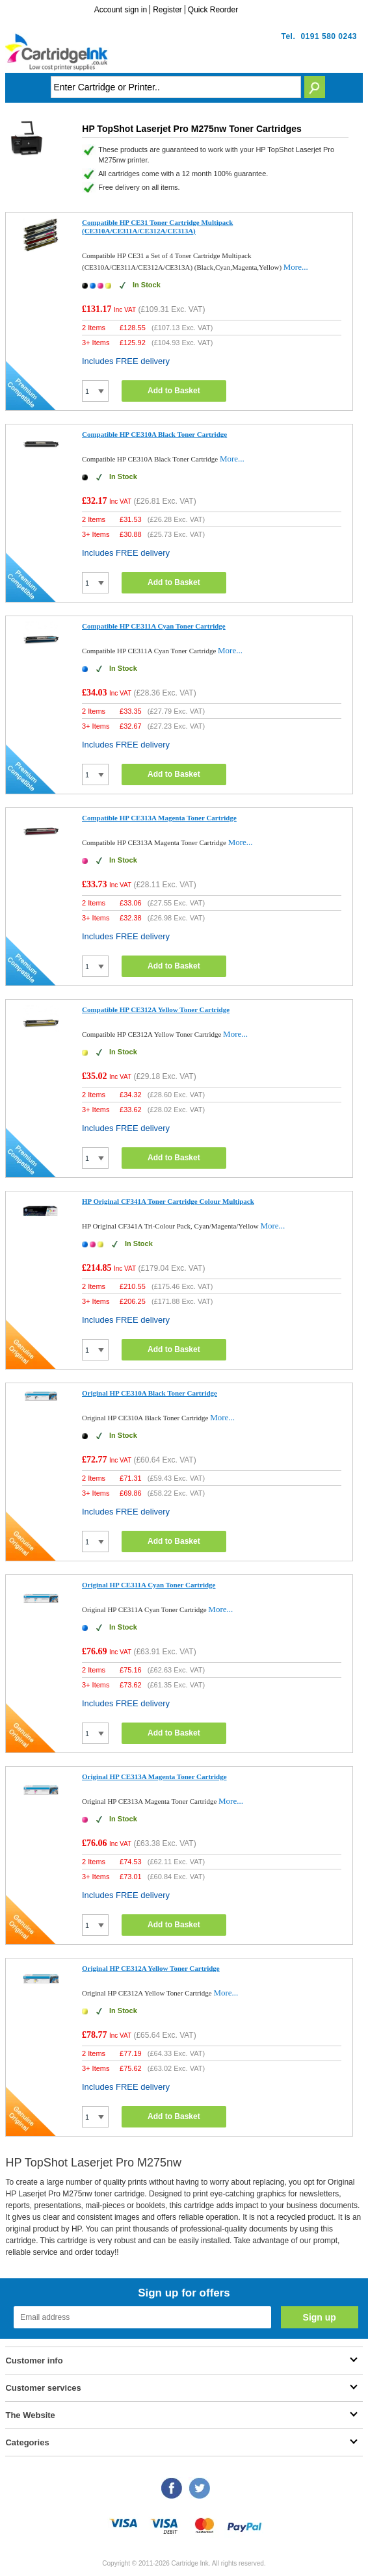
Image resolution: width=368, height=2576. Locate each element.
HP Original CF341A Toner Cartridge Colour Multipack (168, 1201)
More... (295, 267)
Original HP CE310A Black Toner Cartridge (149, 1393)
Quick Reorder (213, 9)
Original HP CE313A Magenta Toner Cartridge (154, 1776)
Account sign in (120, 9)
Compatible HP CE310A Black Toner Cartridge (154, 434)
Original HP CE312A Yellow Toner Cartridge (151, 1968)
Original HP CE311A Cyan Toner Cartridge (148, 1585)
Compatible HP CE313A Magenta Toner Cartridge (159, 818)
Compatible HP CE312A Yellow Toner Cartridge (156, 1009)
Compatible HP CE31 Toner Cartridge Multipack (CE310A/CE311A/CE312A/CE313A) (157, 226)
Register (167, 9)
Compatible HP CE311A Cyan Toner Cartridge (154, 626)
